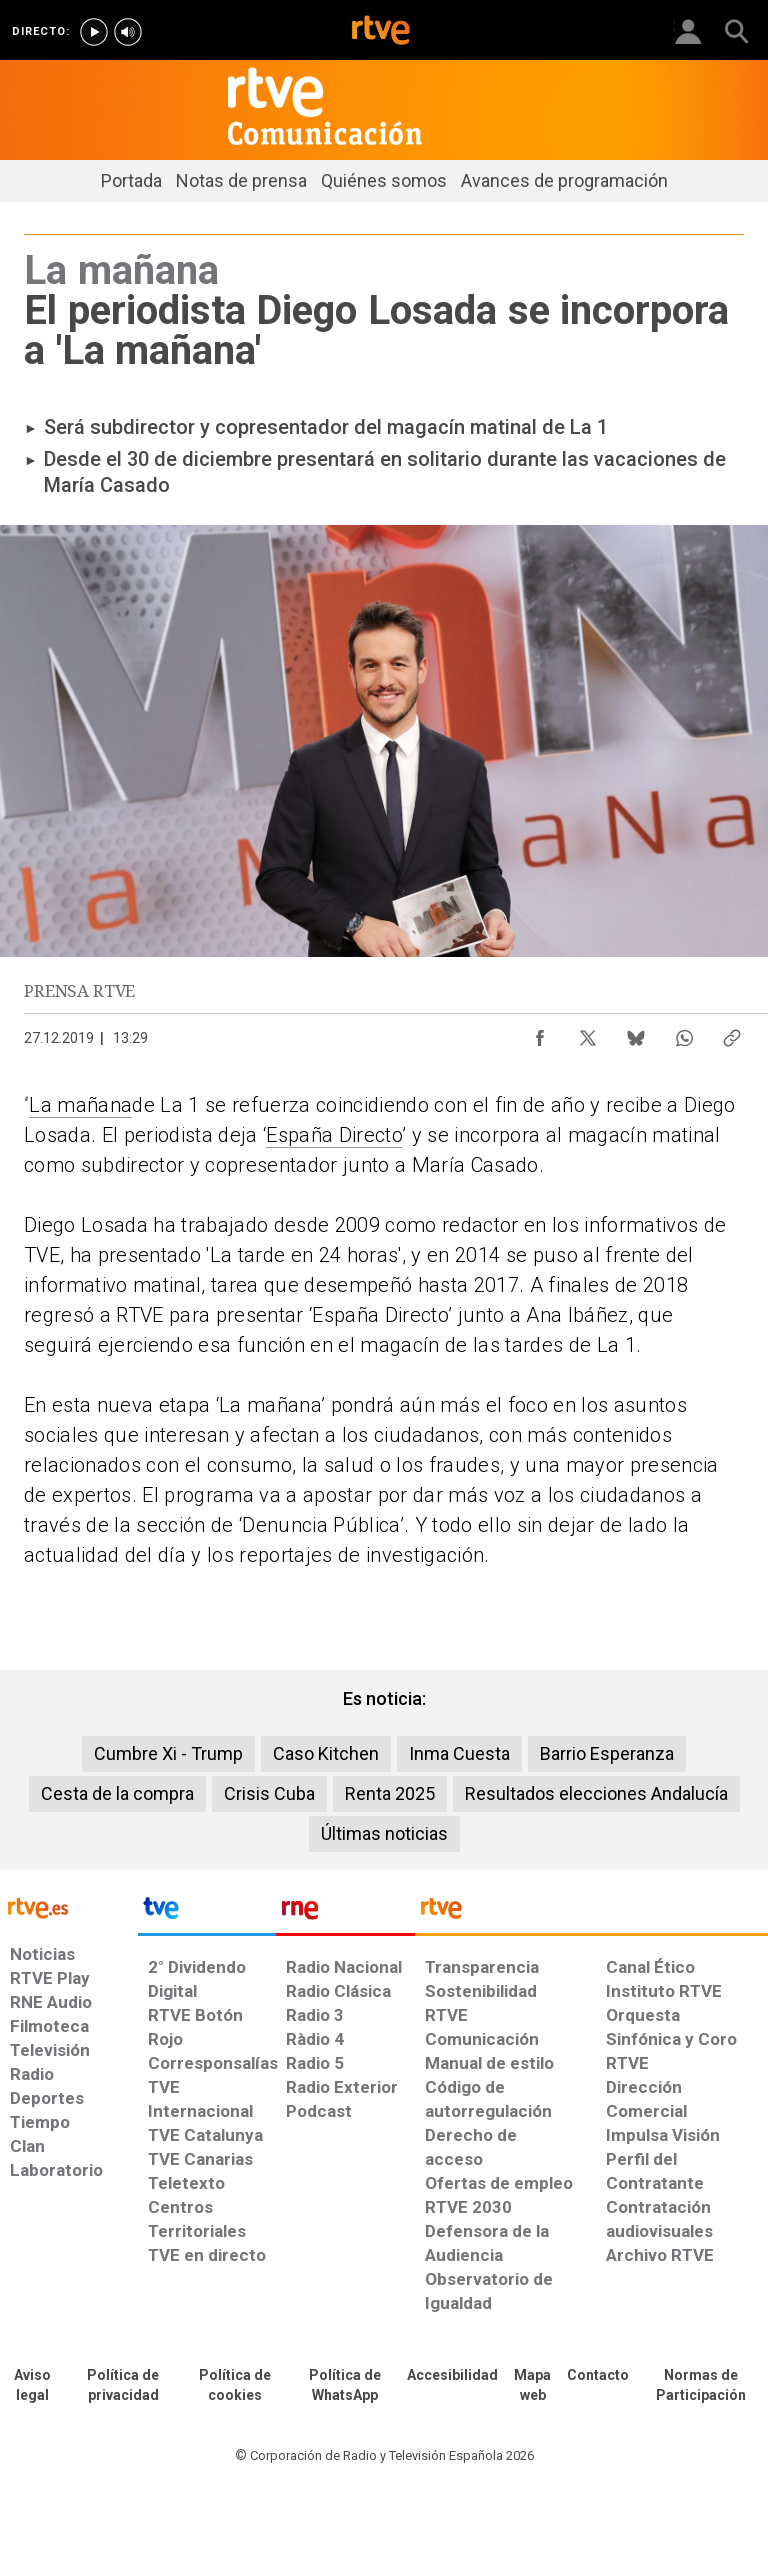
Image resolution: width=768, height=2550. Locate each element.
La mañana (80, 1105)
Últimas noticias (384, 1833)
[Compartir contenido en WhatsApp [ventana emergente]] (684, 1033)
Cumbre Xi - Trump (168, 1753)
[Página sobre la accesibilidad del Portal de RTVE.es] (452, 2376)
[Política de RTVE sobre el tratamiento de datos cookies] (235, 2386)
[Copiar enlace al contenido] (732, 1033)
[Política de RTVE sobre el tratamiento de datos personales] (123, 2386)
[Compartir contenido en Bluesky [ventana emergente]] (636, 1033)
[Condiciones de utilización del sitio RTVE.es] (32, 2386)
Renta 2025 (390, 1793)
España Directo (334, 1135)
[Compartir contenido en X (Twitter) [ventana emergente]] (588, 1033)
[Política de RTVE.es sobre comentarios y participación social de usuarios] (701, 2386)
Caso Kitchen (326, 1753)
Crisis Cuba (269, 1793)
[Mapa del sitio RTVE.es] (532, 2386)
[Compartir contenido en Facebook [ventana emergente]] (540, 1033)
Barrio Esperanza (607, 1753)
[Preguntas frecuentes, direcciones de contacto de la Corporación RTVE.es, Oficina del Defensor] (598, 2376)
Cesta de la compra (117, 1793)
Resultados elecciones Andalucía (596, 1793)
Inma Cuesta (459, 1753)
